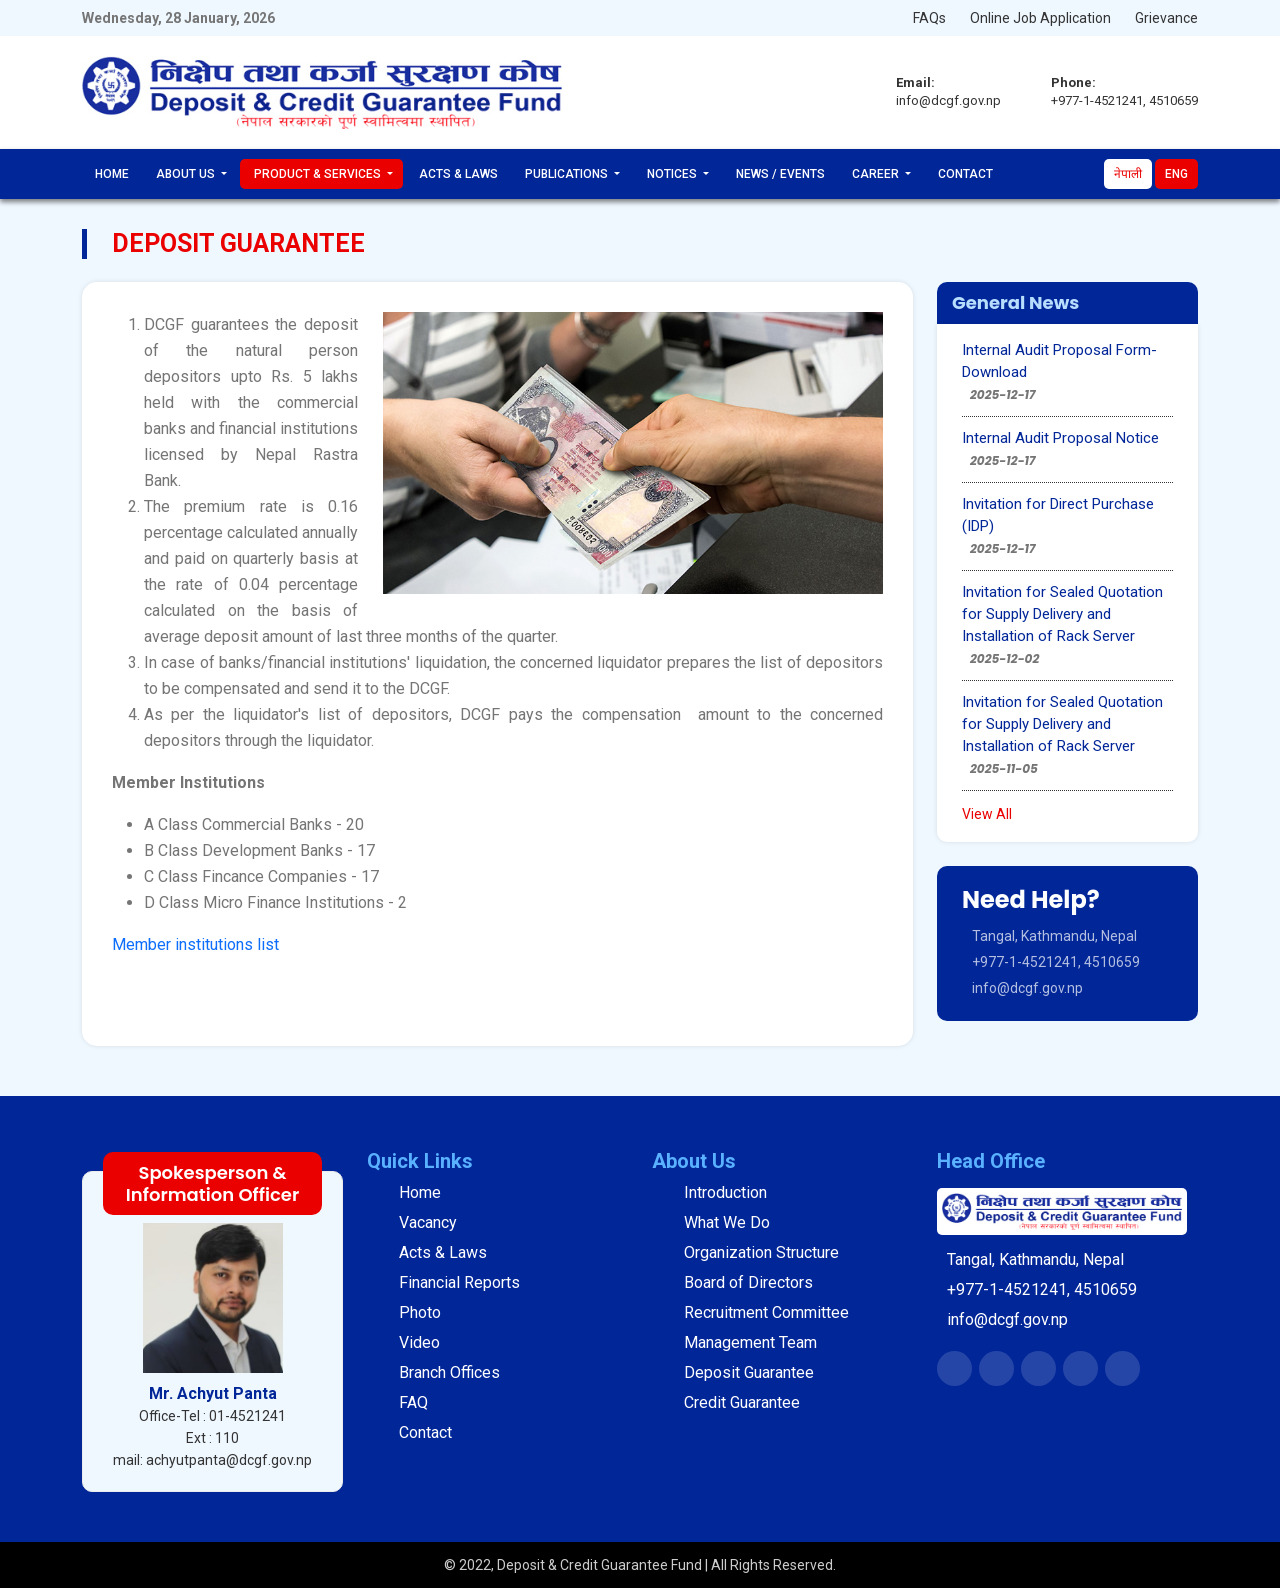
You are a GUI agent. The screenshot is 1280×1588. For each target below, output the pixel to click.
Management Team (750, 1342)
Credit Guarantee (742, 1402)
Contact (965, 174)
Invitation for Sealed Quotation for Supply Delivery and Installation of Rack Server (1062, 614)
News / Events (780, 174)
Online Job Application (1040, 18)
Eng (1176, 174)
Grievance (1166, 18)
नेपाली (1128, 174)
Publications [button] (568, 174)
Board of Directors (748, 1282)
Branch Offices (449, 1372)
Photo (420, 1312)
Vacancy (428, 1222)
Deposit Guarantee (749, 1372)
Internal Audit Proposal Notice (1060, 438)
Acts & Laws (458, 174)
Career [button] (877, 174)
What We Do (727, 1222)
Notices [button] (673, 174)
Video (419, 1342)
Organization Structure (761, 1252)
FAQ (413, 1402)
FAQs (929, 18)
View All (987, 814)
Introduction (725, 1192)
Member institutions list (195, 944)
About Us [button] (187, 174)
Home (112, 174)
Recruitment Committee (766, 1312)
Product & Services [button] (319, 174)
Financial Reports (459, 1282)
